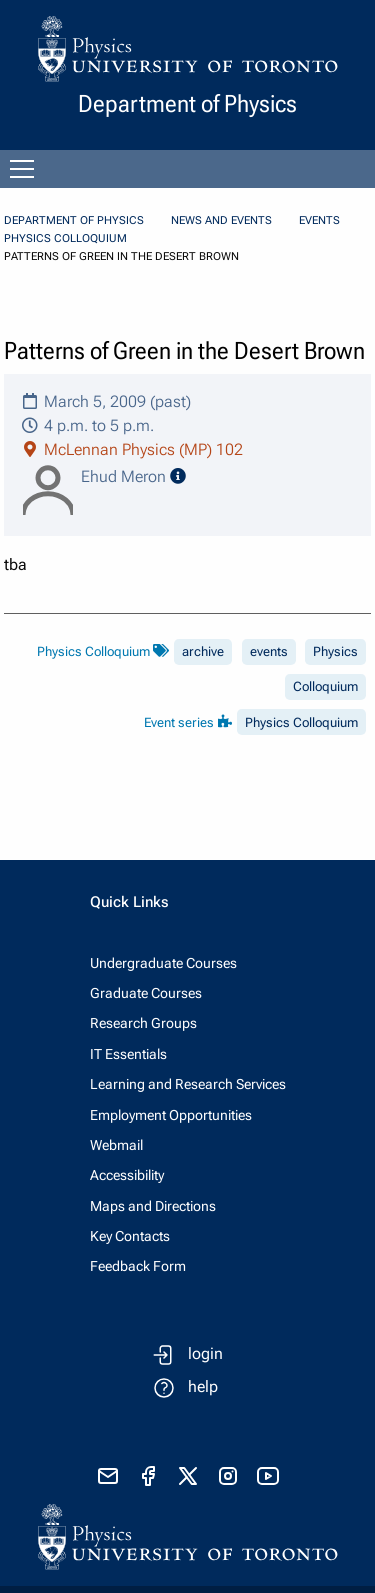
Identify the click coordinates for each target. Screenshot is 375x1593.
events (269, 651)
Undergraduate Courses (163, 963)
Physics (335, 651)
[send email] (108, 1476)
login (205, 1353)
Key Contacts (130, 1236)
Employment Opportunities (171, 1115)
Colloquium (325, 686)
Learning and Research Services (188, 1084)
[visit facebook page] (148, 1476)
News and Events (221, 220)
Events (319, 220)
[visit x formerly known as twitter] (188, 1476)
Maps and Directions (153, 1206)
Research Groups (143, 1023)
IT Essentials (128, 1054)
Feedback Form (138, 1266)
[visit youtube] (268, 1476)
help (203, 1386)
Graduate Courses (146, 993)
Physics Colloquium (65, 238)
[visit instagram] (228, 1476)
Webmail (116, 1145)
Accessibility (127, 1175)
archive (203, 651)
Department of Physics (74, 220)
